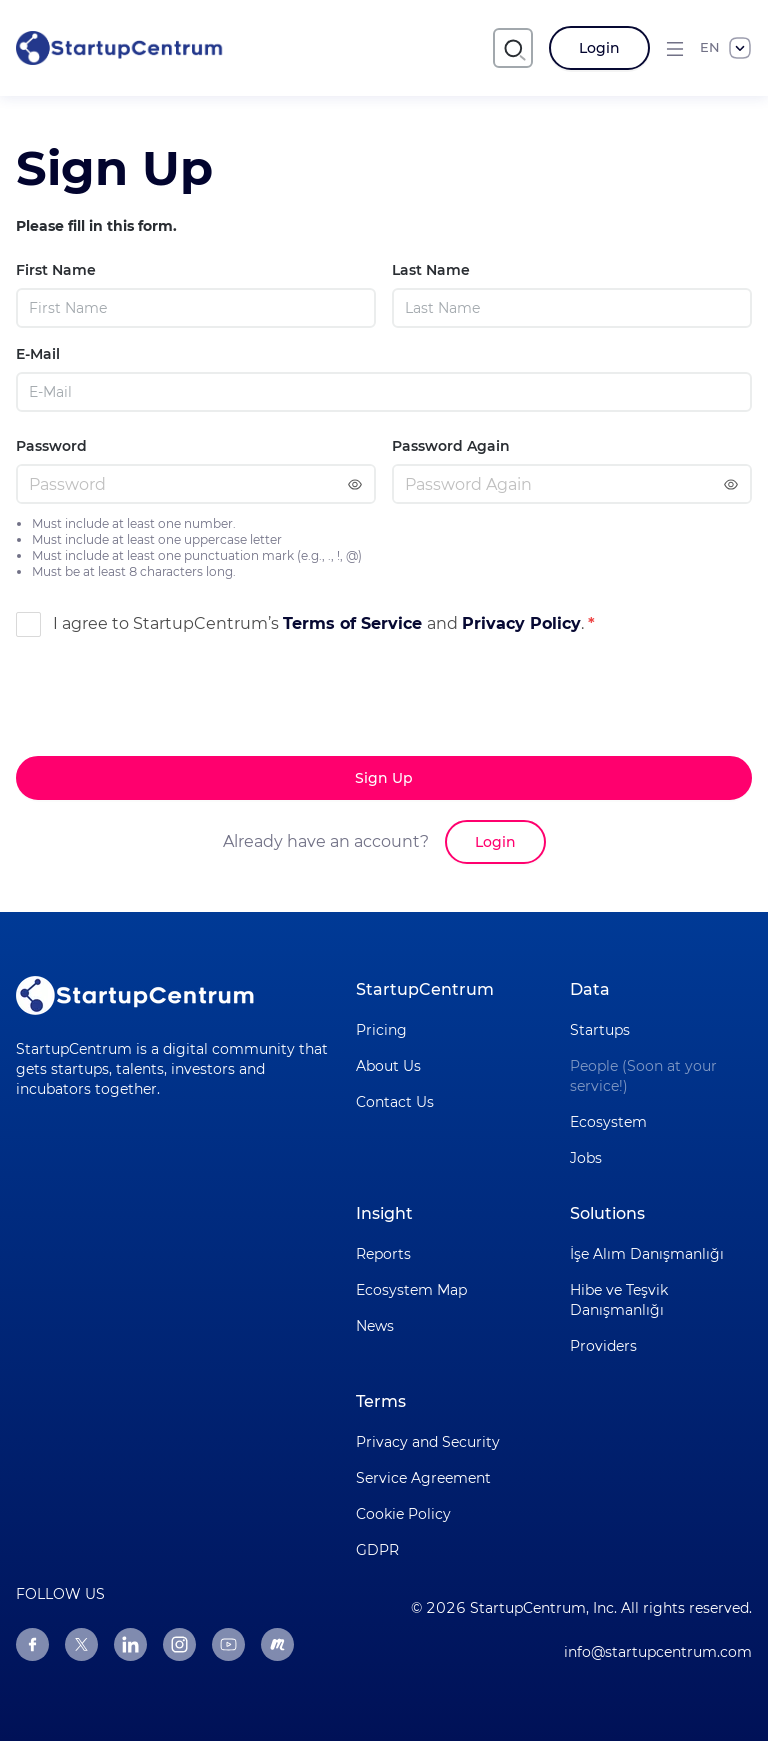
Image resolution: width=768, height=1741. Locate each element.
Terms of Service (355, 623)
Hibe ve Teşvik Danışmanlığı (619, 1300)
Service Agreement (423, 1478)
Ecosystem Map (411, 1290)
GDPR (377, 1550)
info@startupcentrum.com (658, 1652)
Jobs (586, 1158)
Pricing (381, 1030)
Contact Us (395, 1102)
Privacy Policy (521, 623)
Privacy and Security (428, 1442)
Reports (383, 1254)
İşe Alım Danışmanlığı (647, 1254)
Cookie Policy (403, 1514)
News (375, 1326)
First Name (56, 270)
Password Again (451, 446)
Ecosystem (608, 1122)
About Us (388, 1066)
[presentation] (168, 737)
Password (51, 446)
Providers (603, 1346)
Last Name (431, 270)
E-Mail (38, 354)
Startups (600, 1030)
